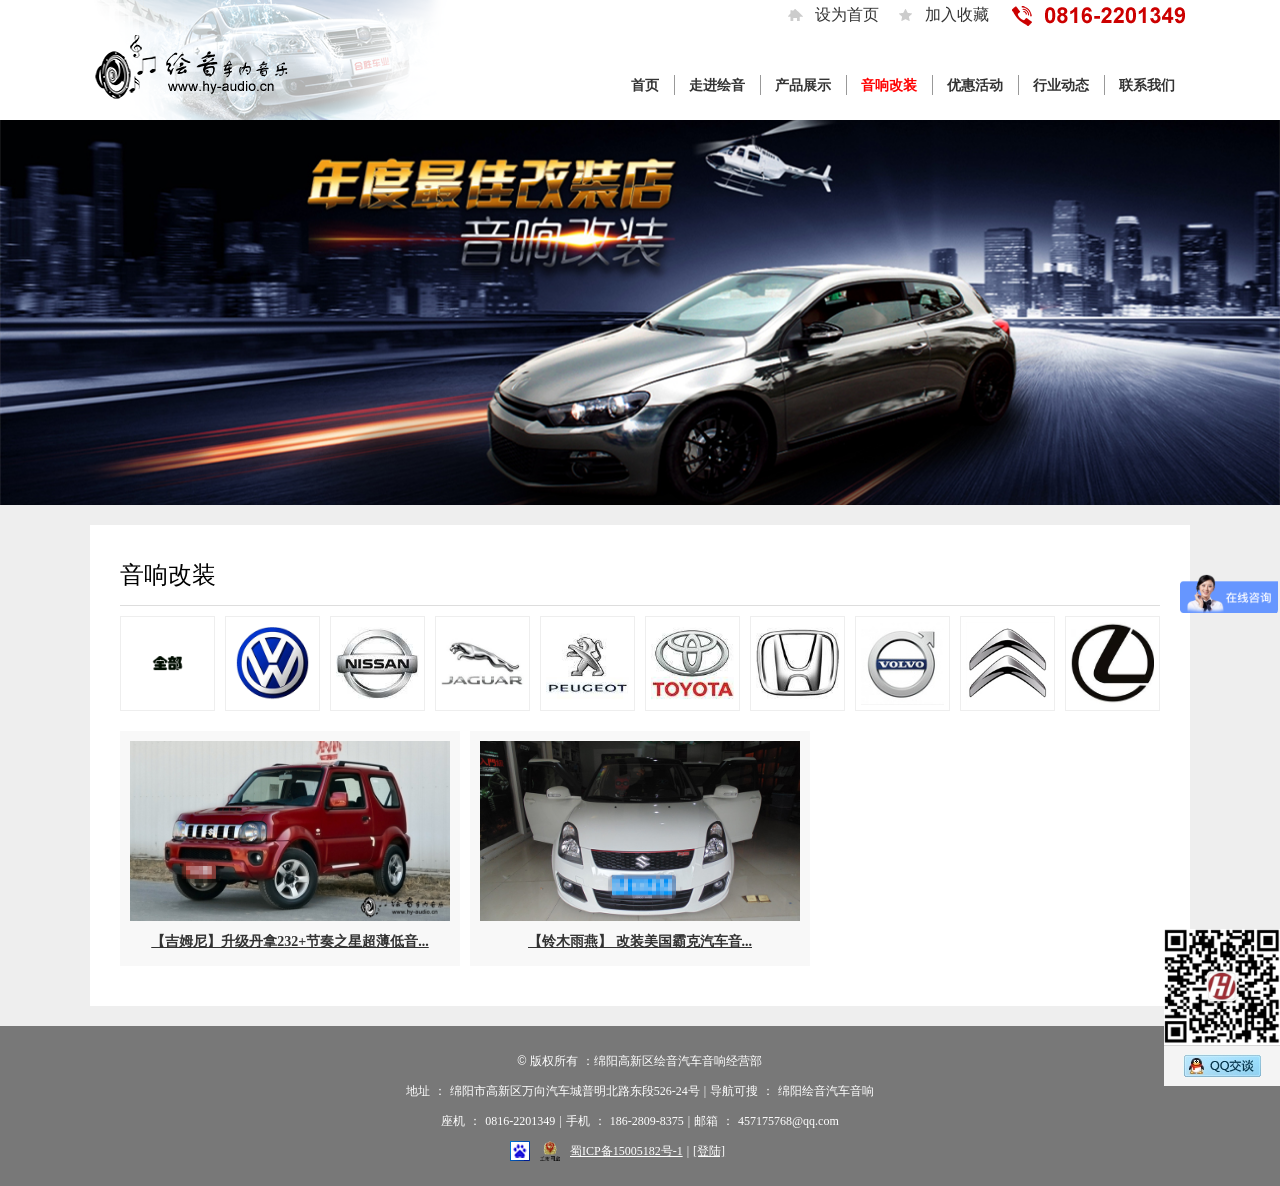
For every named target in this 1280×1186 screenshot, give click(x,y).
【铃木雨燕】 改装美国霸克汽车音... (640, 941)
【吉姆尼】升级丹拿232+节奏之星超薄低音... (289, 941)
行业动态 (1061, 85)
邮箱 (706, 1121)
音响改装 (889, 85)
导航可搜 (734, 1091)
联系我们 (1147, 85)
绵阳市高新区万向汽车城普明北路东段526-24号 (575, 1091)
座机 (453, 1121)
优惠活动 (975, 85)
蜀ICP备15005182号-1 (626, 1151)
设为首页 (847, 14)
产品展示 (803, 85)
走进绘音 (717, 85)
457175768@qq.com (788, 1121)
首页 (645, 85)
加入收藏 (957, 14)
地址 (418, 1091)
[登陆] (709, 1151)
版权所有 (554, 1061)
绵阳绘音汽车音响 (826, 1091)
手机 (578, 1121)
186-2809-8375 (647, 1121)
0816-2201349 (520, 1121)
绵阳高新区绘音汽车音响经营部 (678, 1061)
